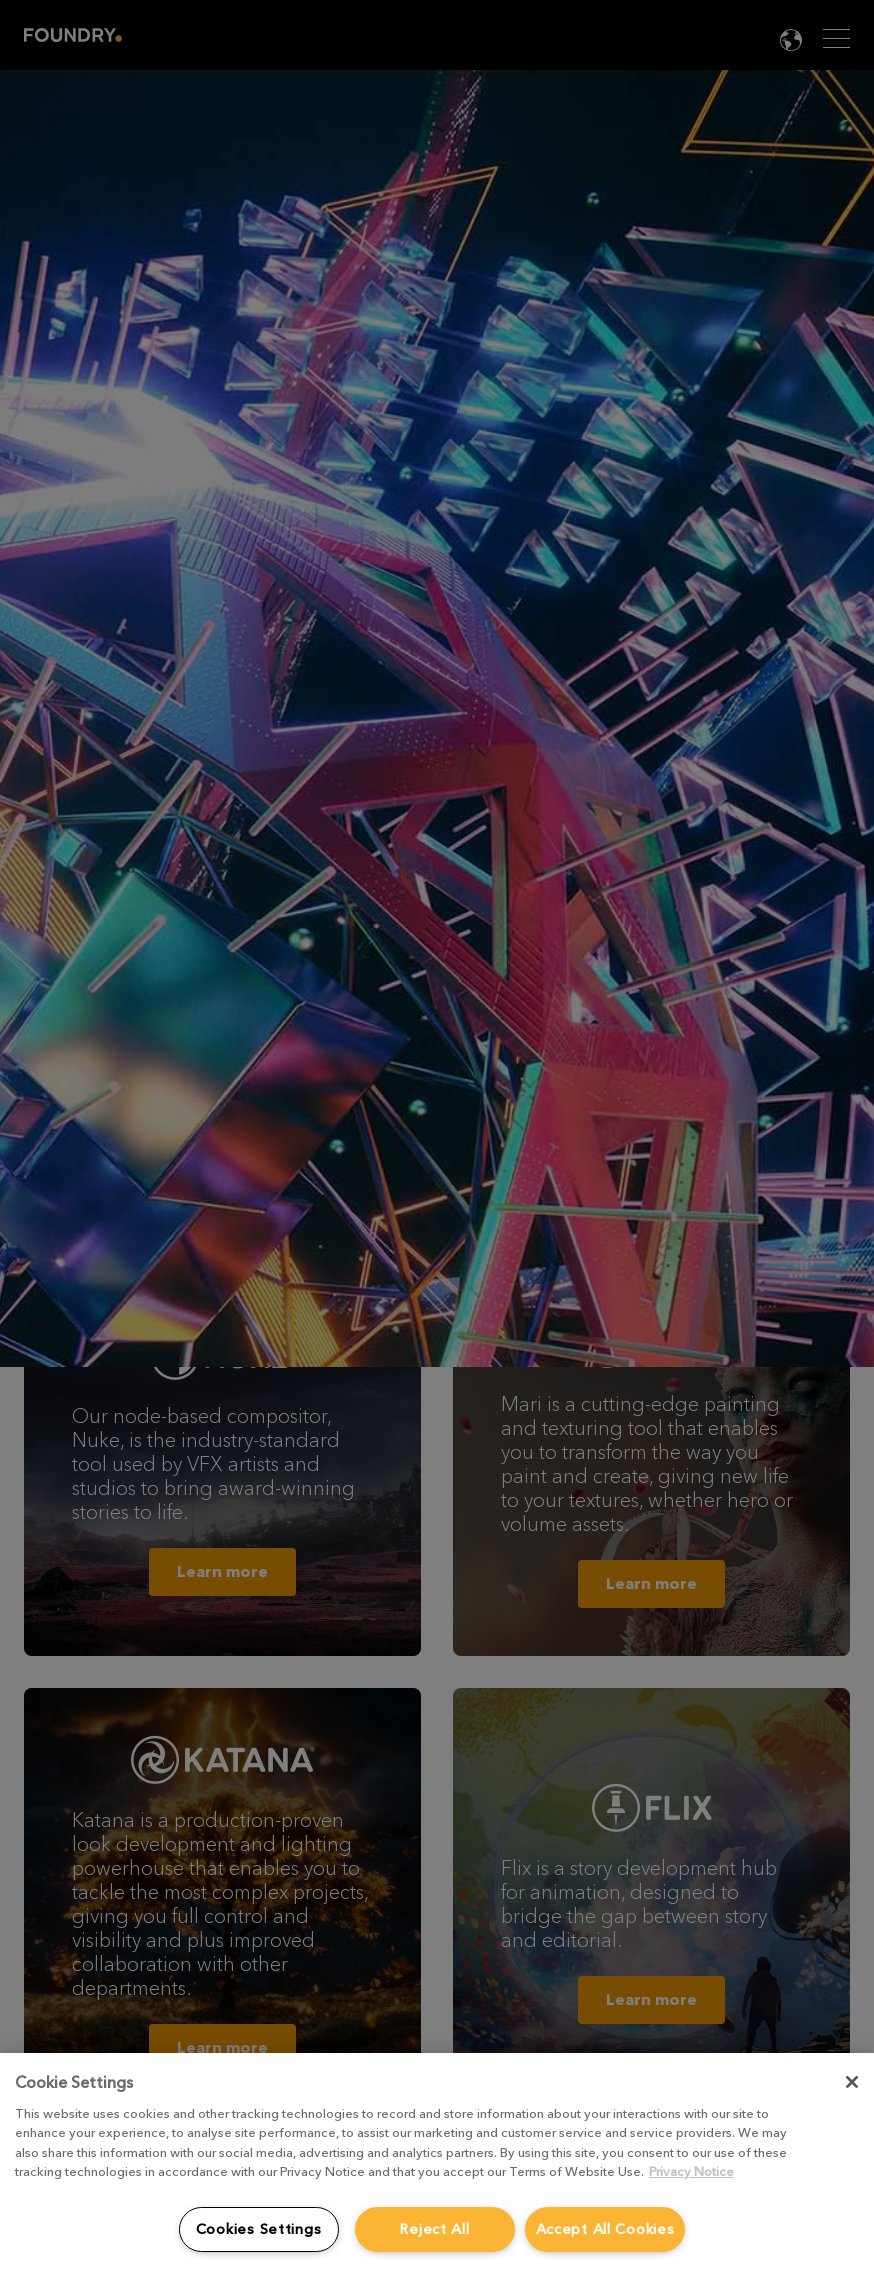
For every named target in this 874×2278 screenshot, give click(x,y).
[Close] (852, 2082)
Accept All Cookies (605, 2229)
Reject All (434, 2229)
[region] (437, 2165)
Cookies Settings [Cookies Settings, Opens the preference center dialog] (259, 2229)
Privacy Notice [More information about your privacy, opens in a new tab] (691, 2171)
